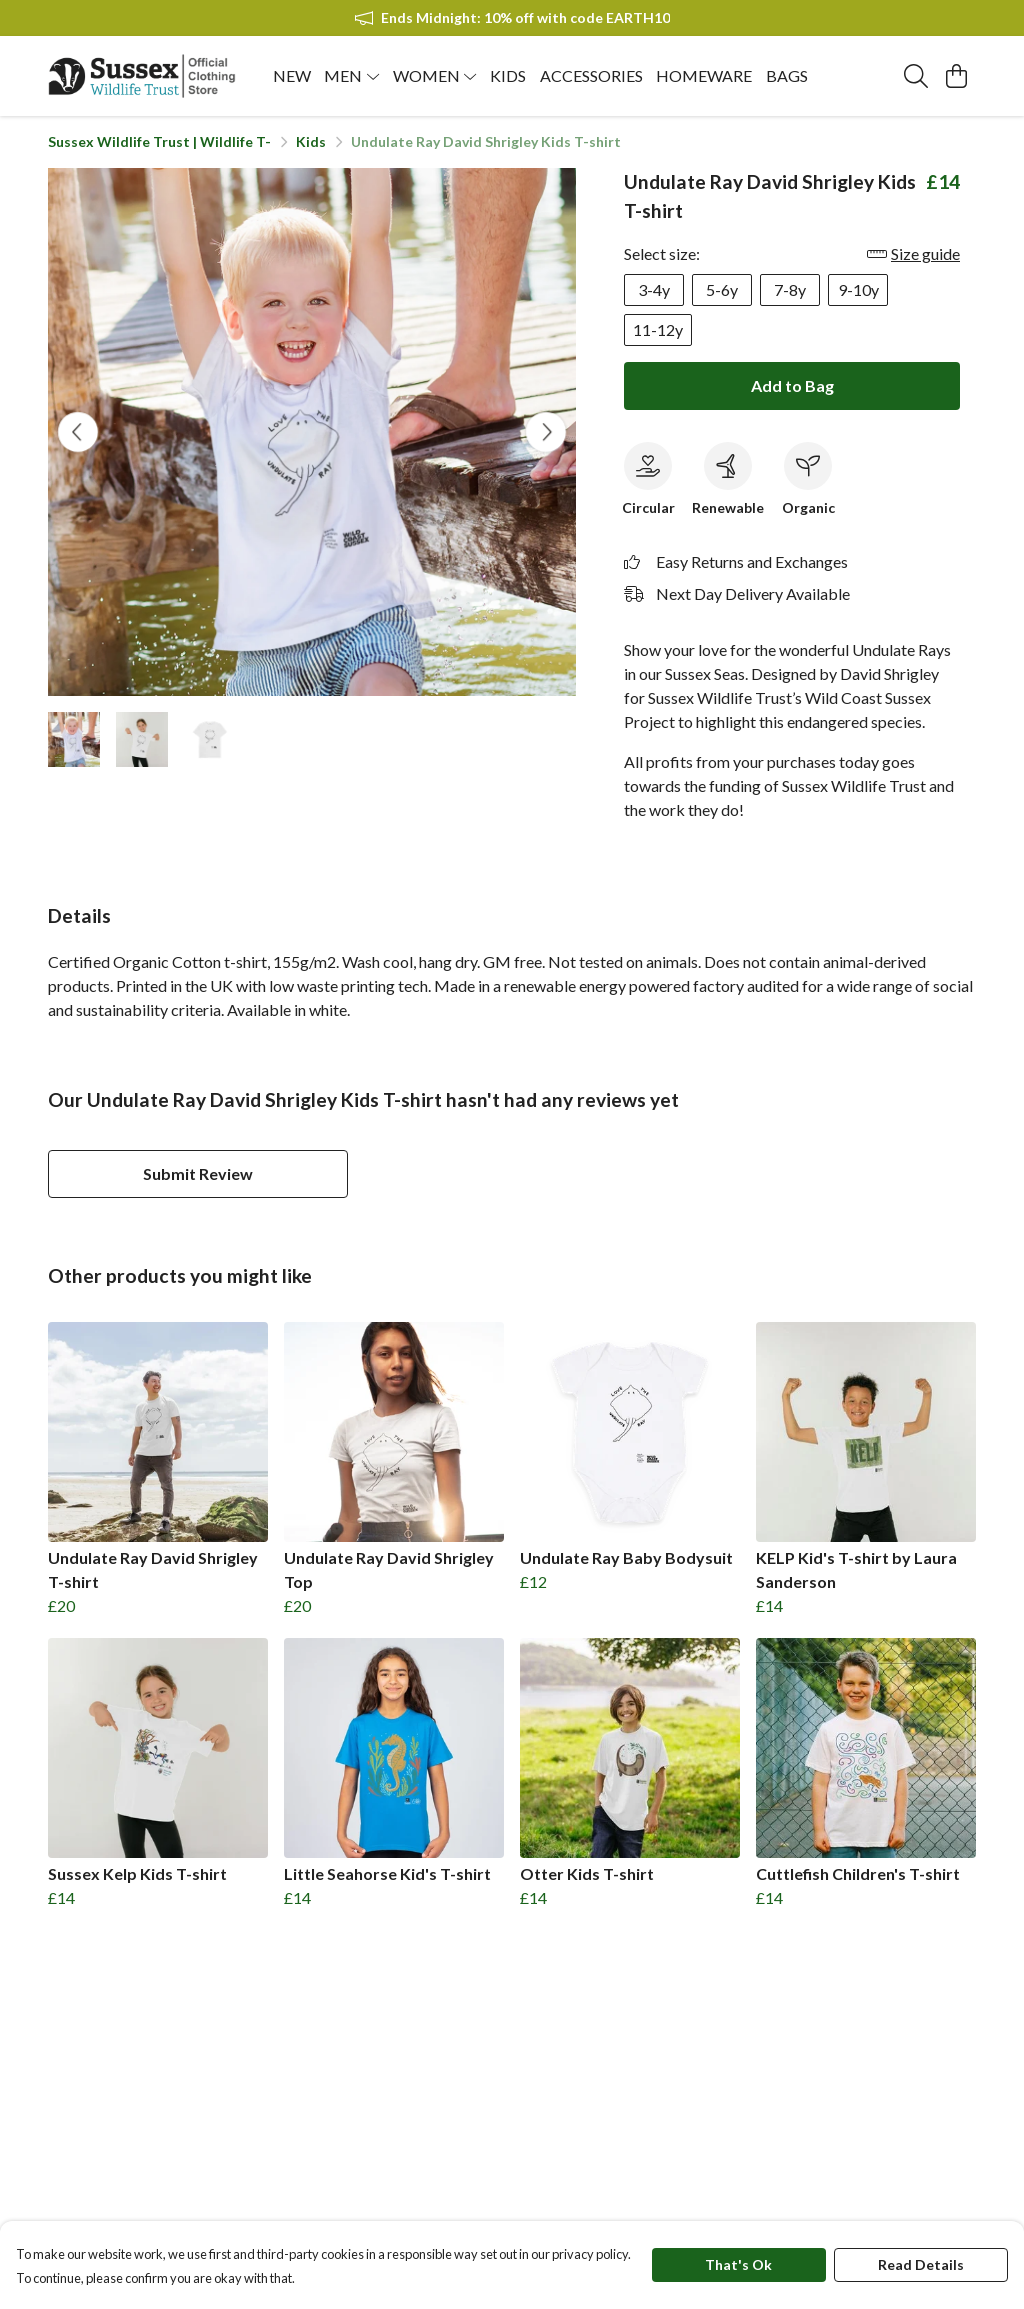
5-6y (722, 289)
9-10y (858, 289)
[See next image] (546, 432)
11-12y (658, 329)
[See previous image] (78, 432)
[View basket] (956, 76)
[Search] (916, 76)
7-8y (790, 289)
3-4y (654, 289)
